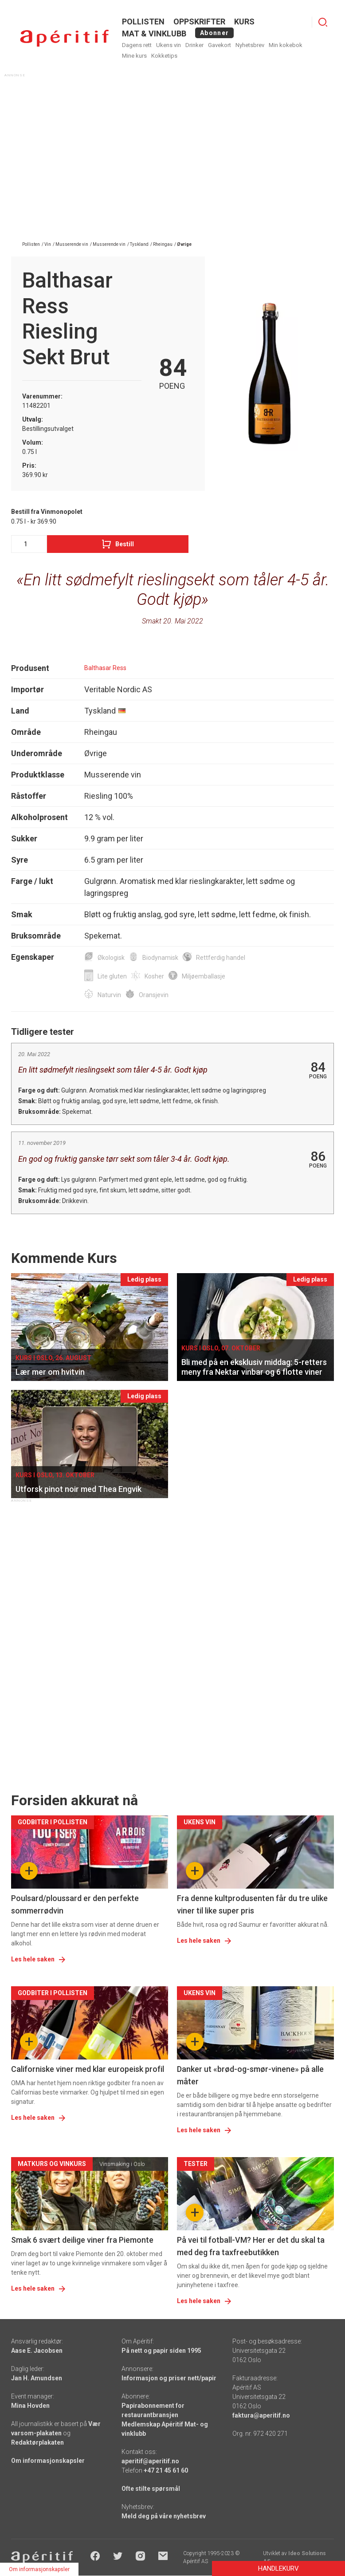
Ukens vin (168, 45)
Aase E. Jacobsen (37, 2350)
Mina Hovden (30, 2405)
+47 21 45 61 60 (166, 2470)
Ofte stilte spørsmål (151, 2488)
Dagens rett (137, 45)
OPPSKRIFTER (199, 21)
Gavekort (219, 45)
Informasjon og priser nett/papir (169, 2378)
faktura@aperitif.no (261, 2415)
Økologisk (111, 957)
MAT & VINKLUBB (154, 33)
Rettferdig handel (220, 957)
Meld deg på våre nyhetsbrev (164, 2516)
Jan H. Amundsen (36, 2378)
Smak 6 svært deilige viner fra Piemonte (82, 2240)
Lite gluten (112, 976)
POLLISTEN (143, 21)
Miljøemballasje (203, 976)
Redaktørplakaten (37, 2442)
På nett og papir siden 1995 (161, 2350)
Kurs (244, 21)
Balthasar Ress (105, 667)
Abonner (214, 32)
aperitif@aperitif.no (150, 2461)
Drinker (194, 45)
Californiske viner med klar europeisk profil (87, 2069)
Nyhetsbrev (249, 45)
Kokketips (164, 55)
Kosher (154, 976)
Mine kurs (134, 55)
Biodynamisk (160, 957)
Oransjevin (154, 994)
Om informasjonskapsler (48, 2460)
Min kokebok (285, 45)
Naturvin (109, 994)
